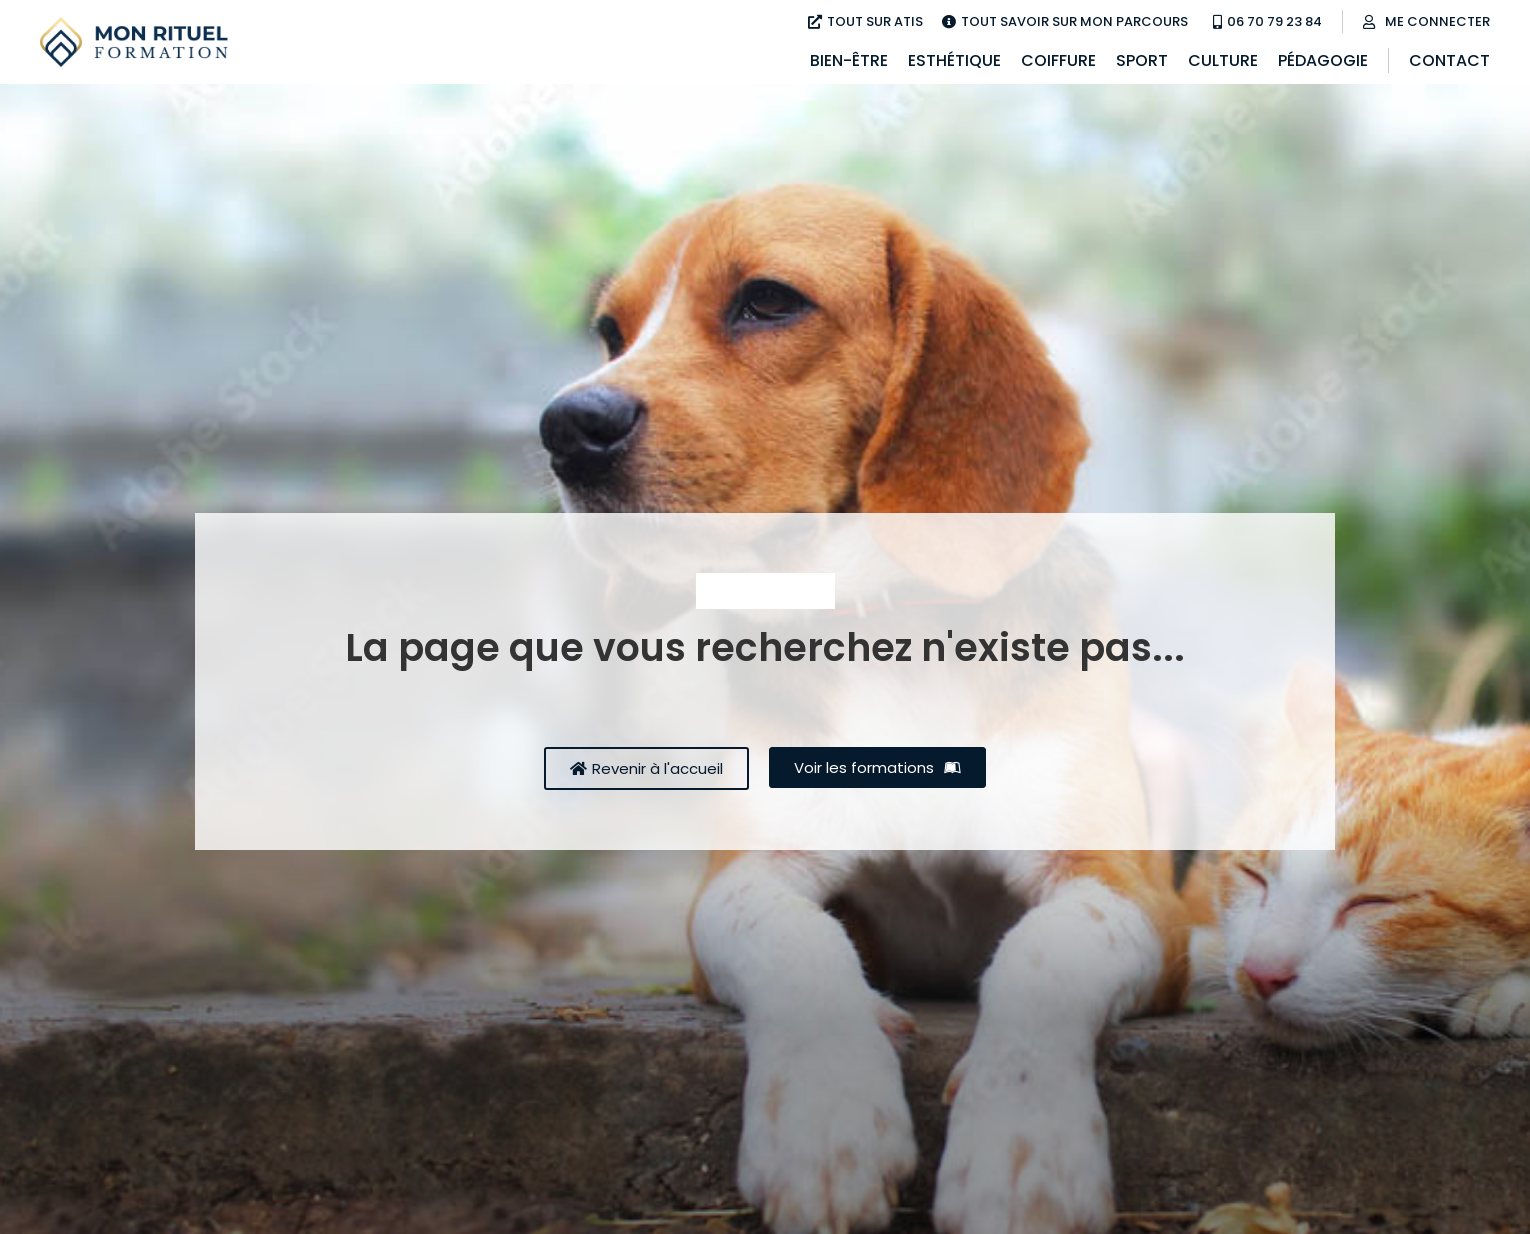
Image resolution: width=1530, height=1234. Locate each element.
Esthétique (954, 60)
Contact (1449, 60)
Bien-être (849, 60)
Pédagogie (1323, 60)
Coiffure (1058, 60)
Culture (1223, 60)
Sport (1142, 60)
